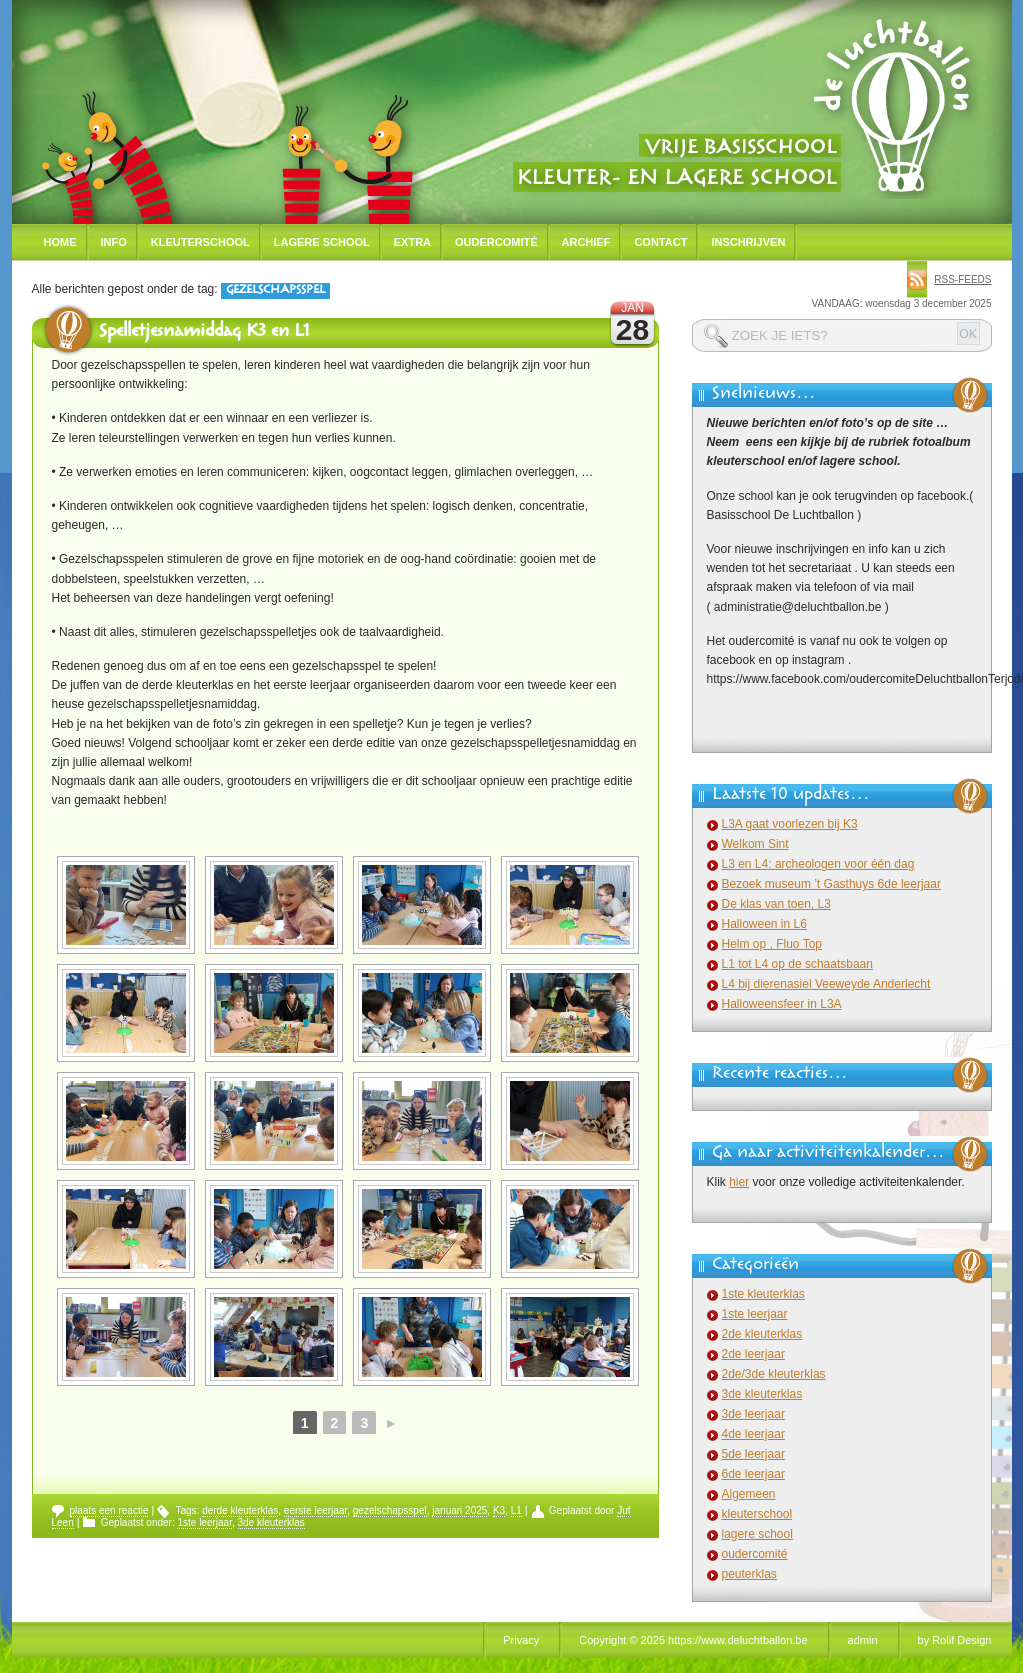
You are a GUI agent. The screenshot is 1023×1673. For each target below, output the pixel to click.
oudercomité (755, 1554)
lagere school (757, 1534)
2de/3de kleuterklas (774, 1374)
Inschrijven (748, 242)
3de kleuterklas (271, 1522)
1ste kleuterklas (763, 1294)
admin (863, 1640)
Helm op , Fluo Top (772, 944)
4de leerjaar (753, 1434)
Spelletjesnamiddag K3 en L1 (204, 333)
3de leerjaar (753, 1414)
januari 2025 (459, 1510)
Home (60, 242)
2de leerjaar (753, 1354)
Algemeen (749, 1494)
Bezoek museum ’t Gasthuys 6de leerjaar (831, 884)
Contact (660, 242)
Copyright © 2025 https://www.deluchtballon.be (693, 1640)
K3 (499, 1510)
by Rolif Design (955, 1640)
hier (739, 1182)
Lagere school (322, 242)
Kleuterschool (200, 242)
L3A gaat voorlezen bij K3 (790, 824)
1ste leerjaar (204, 1522)
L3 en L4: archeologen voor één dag (818, 864)
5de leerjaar (753, 1454)
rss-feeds (962, 279)
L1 (516, 1510)
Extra (412, 242)
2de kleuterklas (762, 1334)
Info (114, 242)
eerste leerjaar (315, 1510)
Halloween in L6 (764, 924)
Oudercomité (496, 242)
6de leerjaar (753, 1474)
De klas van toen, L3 (776, 904)
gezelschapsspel (390, 1510)
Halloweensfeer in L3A (782, 1004)
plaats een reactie (109, 1510)
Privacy (521, 1640)
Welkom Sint (755, 844)
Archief (586, 242)
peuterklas (749, 1574)
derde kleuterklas (240, 1510)
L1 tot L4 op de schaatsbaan (797, 964)
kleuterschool (757, 1514)
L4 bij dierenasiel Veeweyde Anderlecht (826, 984)
